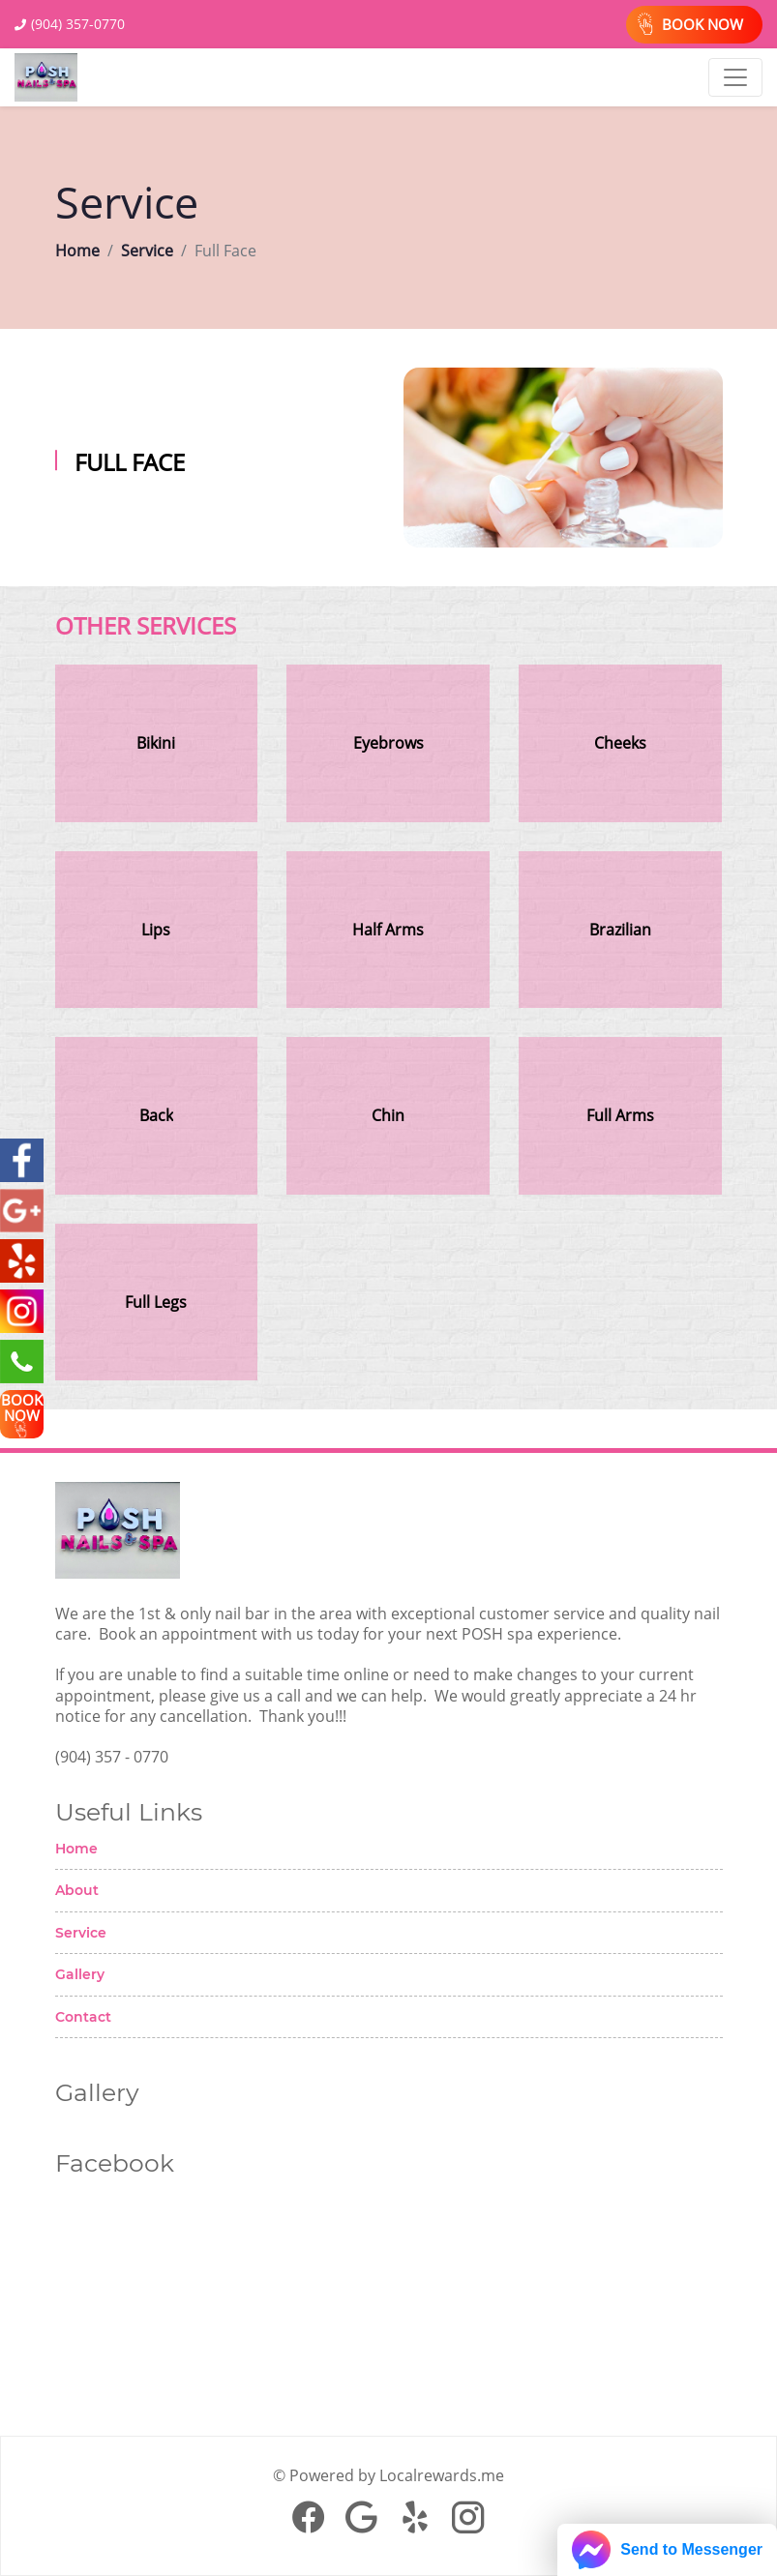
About (77, 1890)
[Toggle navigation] (735, 77)
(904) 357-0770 (78, 24)
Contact (83, 2017)
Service (147, 251)
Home (77, 251)
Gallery (80, 1974)
